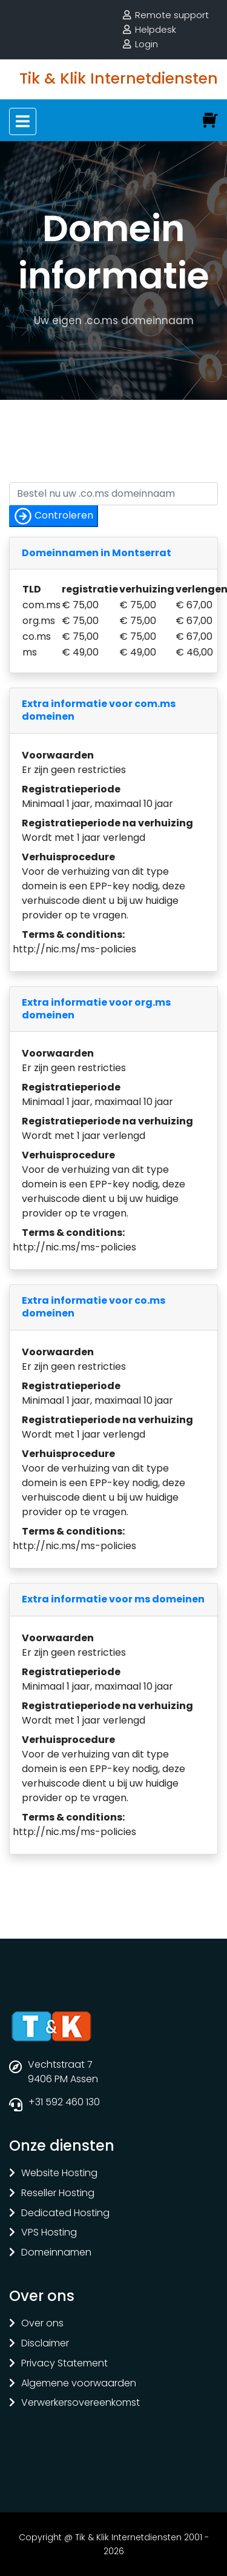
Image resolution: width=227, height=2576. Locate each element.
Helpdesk (155, 29)
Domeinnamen (56, 2252)
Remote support (172, 14)
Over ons (42, 2323)
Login (146, 44)
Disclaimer (45, 2343)
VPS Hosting (49, 2232)
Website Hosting (59, 2173)
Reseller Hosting (57, 2193)
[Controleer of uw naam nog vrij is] (113, 493)
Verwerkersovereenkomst (80, 2403)
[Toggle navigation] (22, 121)
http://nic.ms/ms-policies (74, 949)
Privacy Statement (64, 2363)
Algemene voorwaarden (78, 2383)
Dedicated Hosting (65, 2213)
